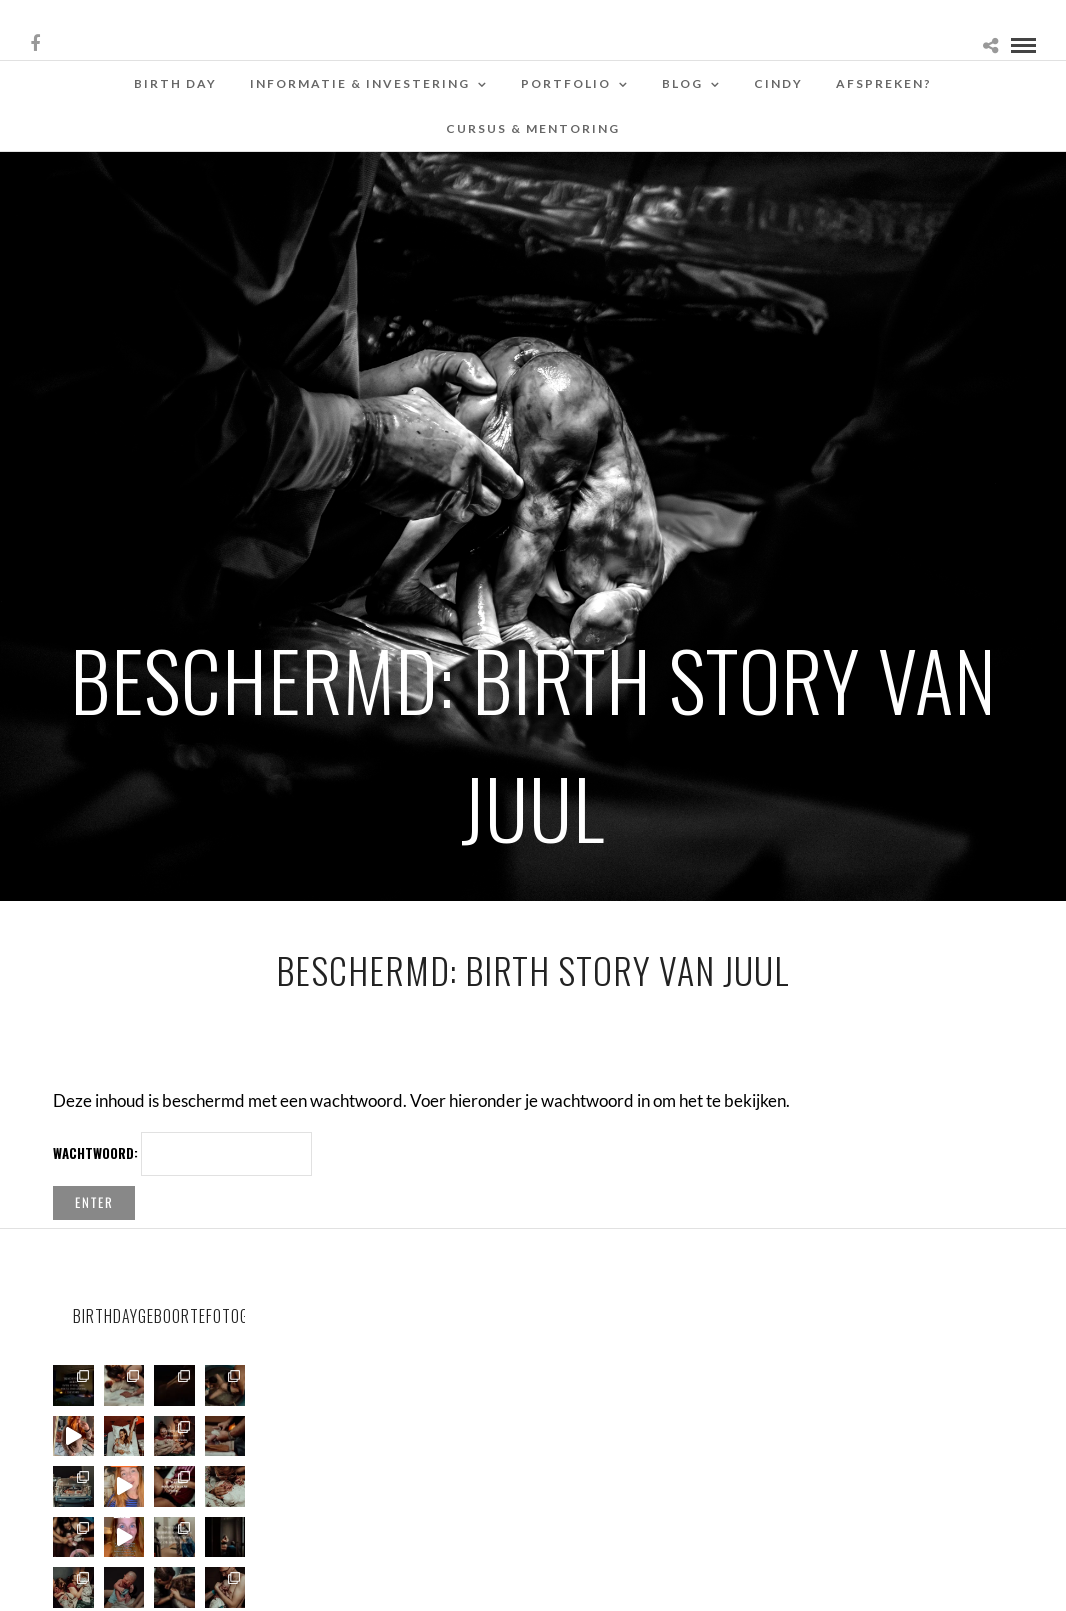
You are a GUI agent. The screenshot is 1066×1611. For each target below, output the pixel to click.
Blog (682, 83)
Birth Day (175, 83)
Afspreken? (884, 83)
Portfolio (566, 83)
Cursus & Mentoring (533, 128)
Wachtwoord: (182, 1154)
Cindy (778, 83)
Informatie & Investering (360, 83)
